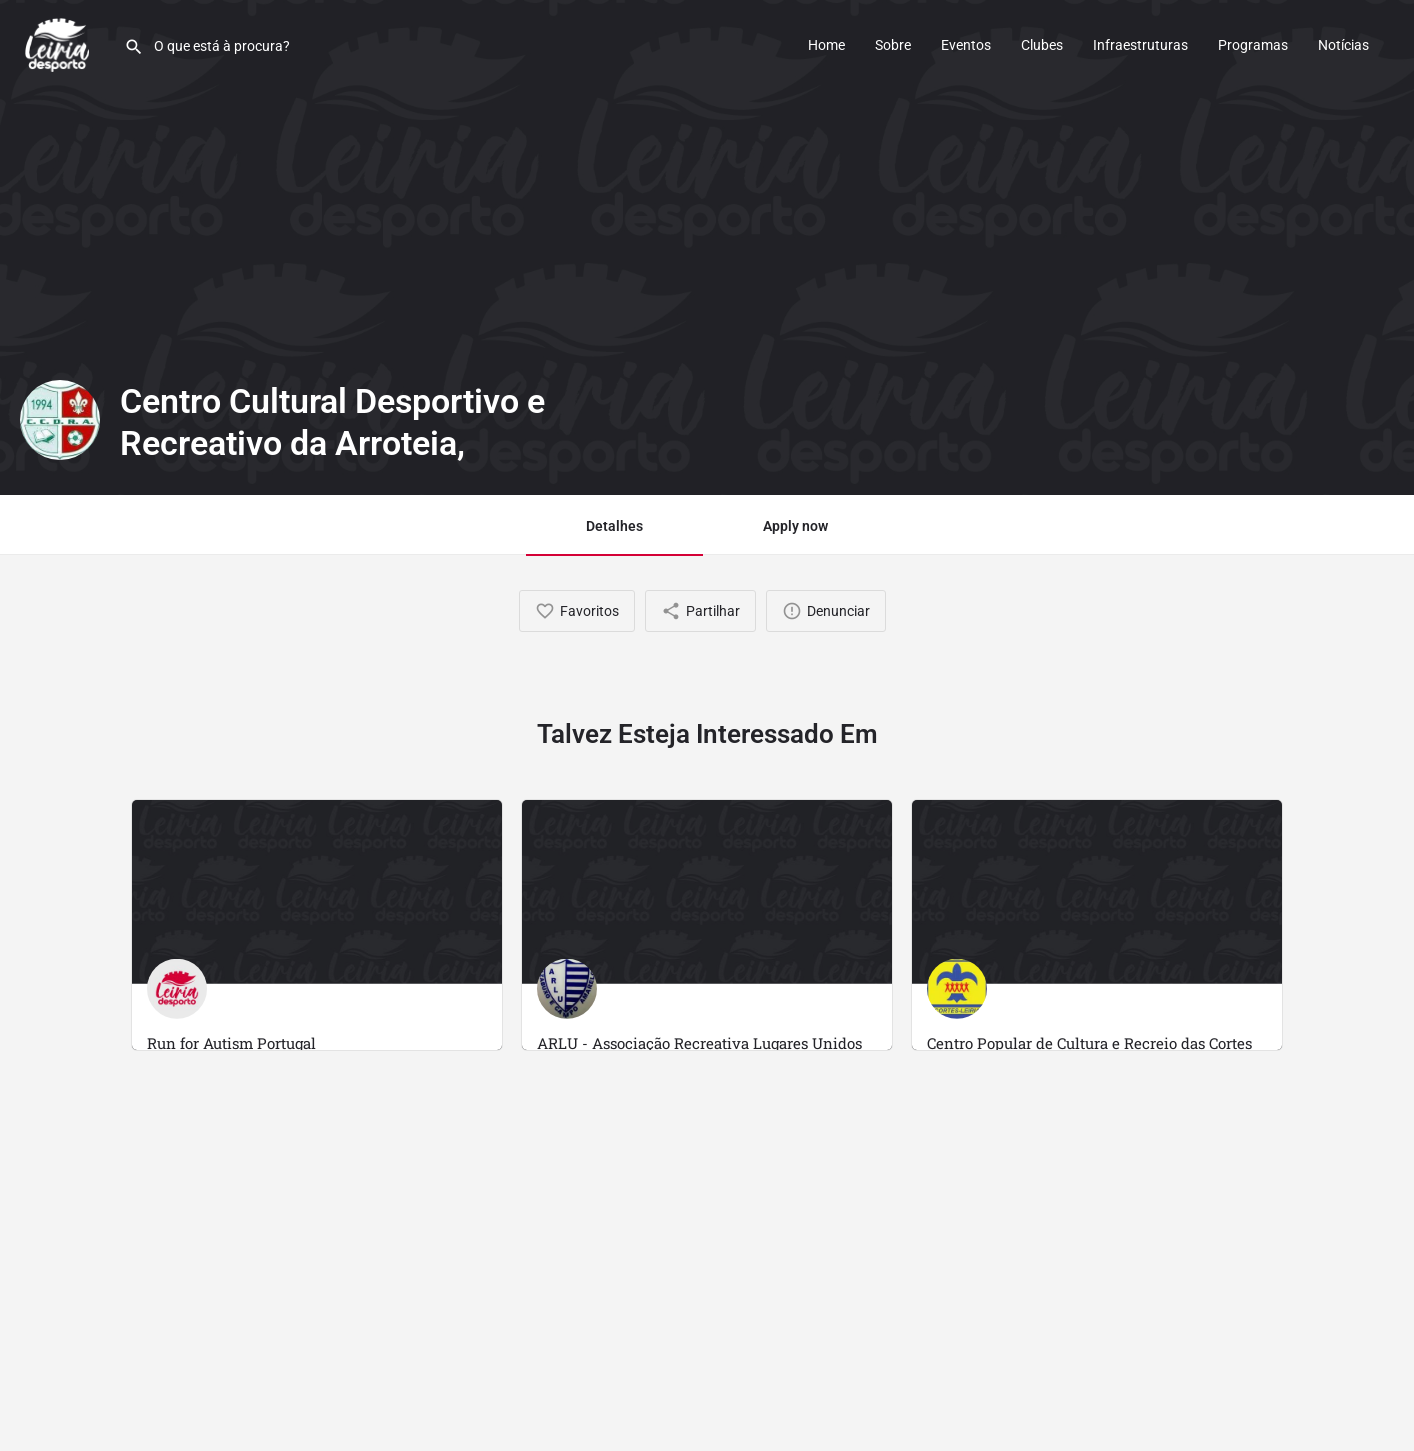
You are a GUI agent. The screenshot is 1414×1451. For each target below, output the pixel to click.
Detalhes (614, 526)
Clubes (1042, 45)
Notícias (1343, 45)
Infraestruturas (1140, 45)
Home (826, 45)
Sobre (893, 45)
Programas (1253, 45)
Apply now (795, 526)
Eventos (966, 45)
